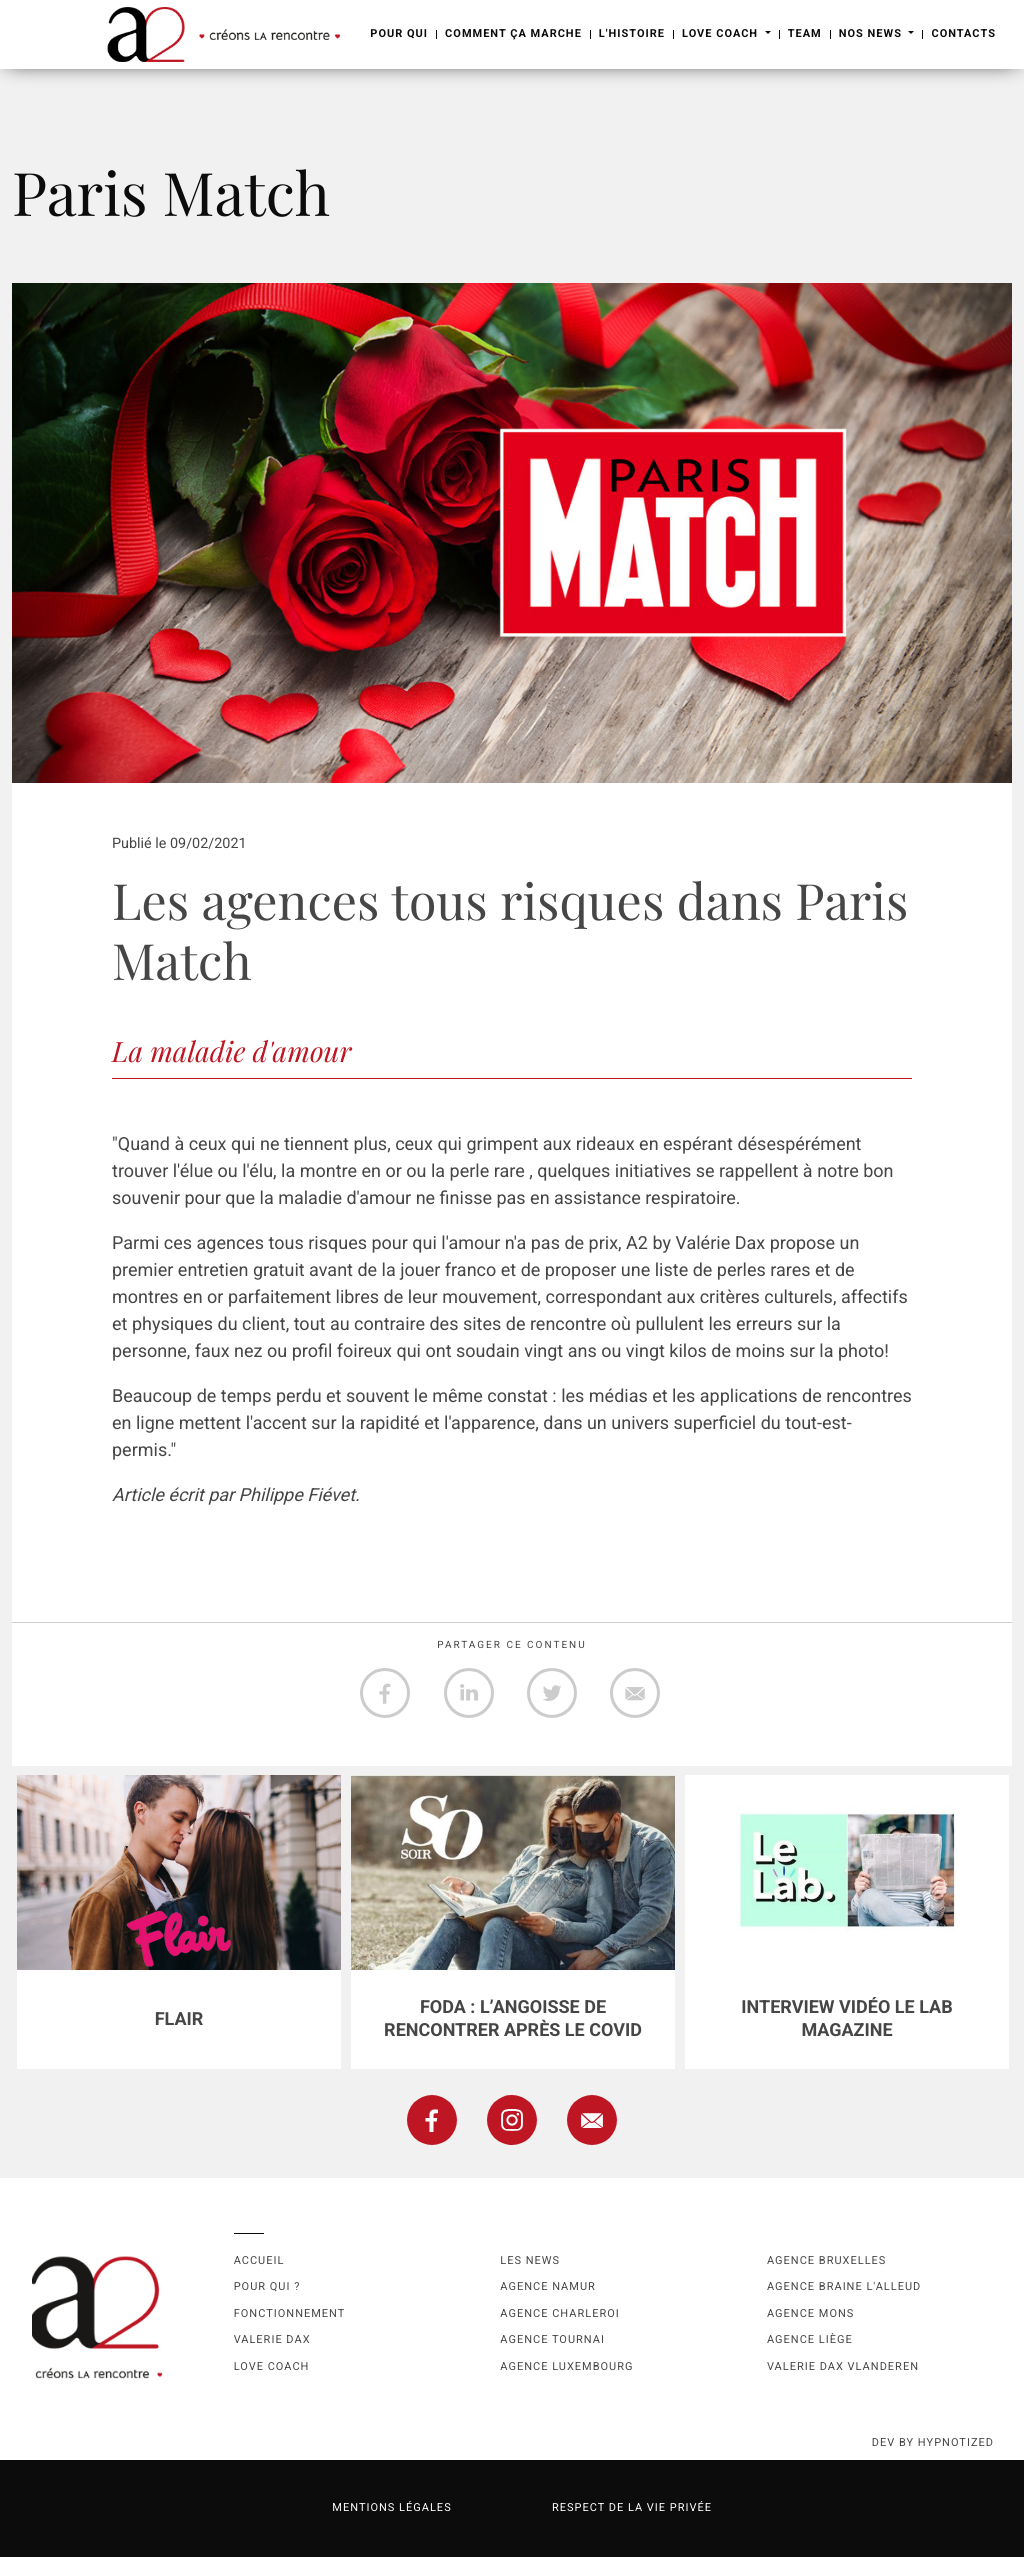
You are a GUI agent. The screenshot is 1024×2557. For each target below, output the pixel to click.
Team (805, 33)
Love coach (272, 2366)
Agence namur (547, 2286)
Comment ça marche (513, 33)
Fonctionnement (290, 2313)
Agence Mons (810, 2313)
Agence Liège (810, 2339)
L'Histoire (632, 33)
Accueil (259, 2260)
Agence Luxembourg (566, 2366)
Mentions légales (391, 2507)
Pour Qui (399, 33)
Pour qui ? (267, 2286)
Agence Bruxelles (826, 2260)
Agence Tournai (552, 2339)
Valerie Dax (272, 2339)
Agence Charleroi (559, 2313)
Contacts (963, 33)
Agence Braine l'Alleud (844, 2286)
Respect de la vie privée (632, 2507)
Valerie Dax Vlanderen (843, 2366)
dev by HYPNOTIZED (933, 2442)
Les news (530, 2260)
